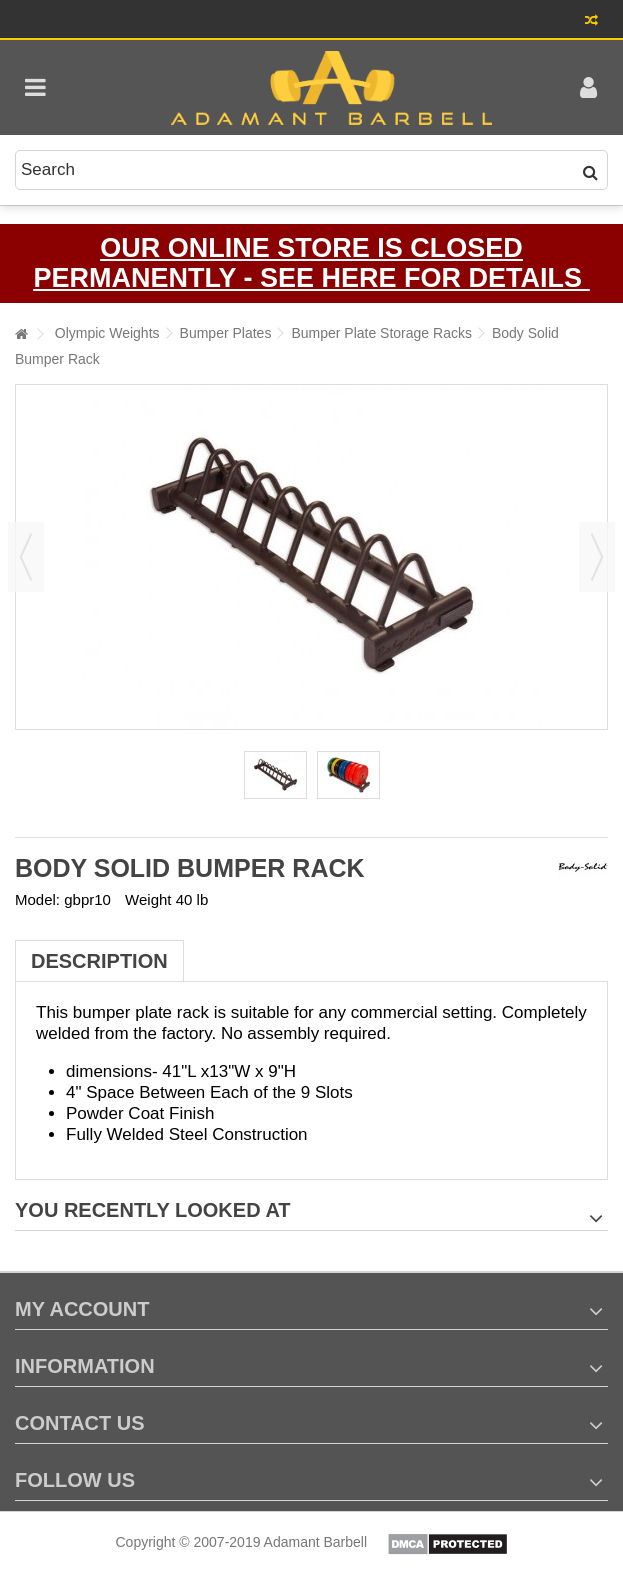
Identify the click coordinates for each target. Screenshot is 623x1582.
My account (82, 1309)
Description (99, 961)
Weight (148, 899)
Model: (37, 899)
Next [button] (597, 557)
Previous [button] (26, 557)
